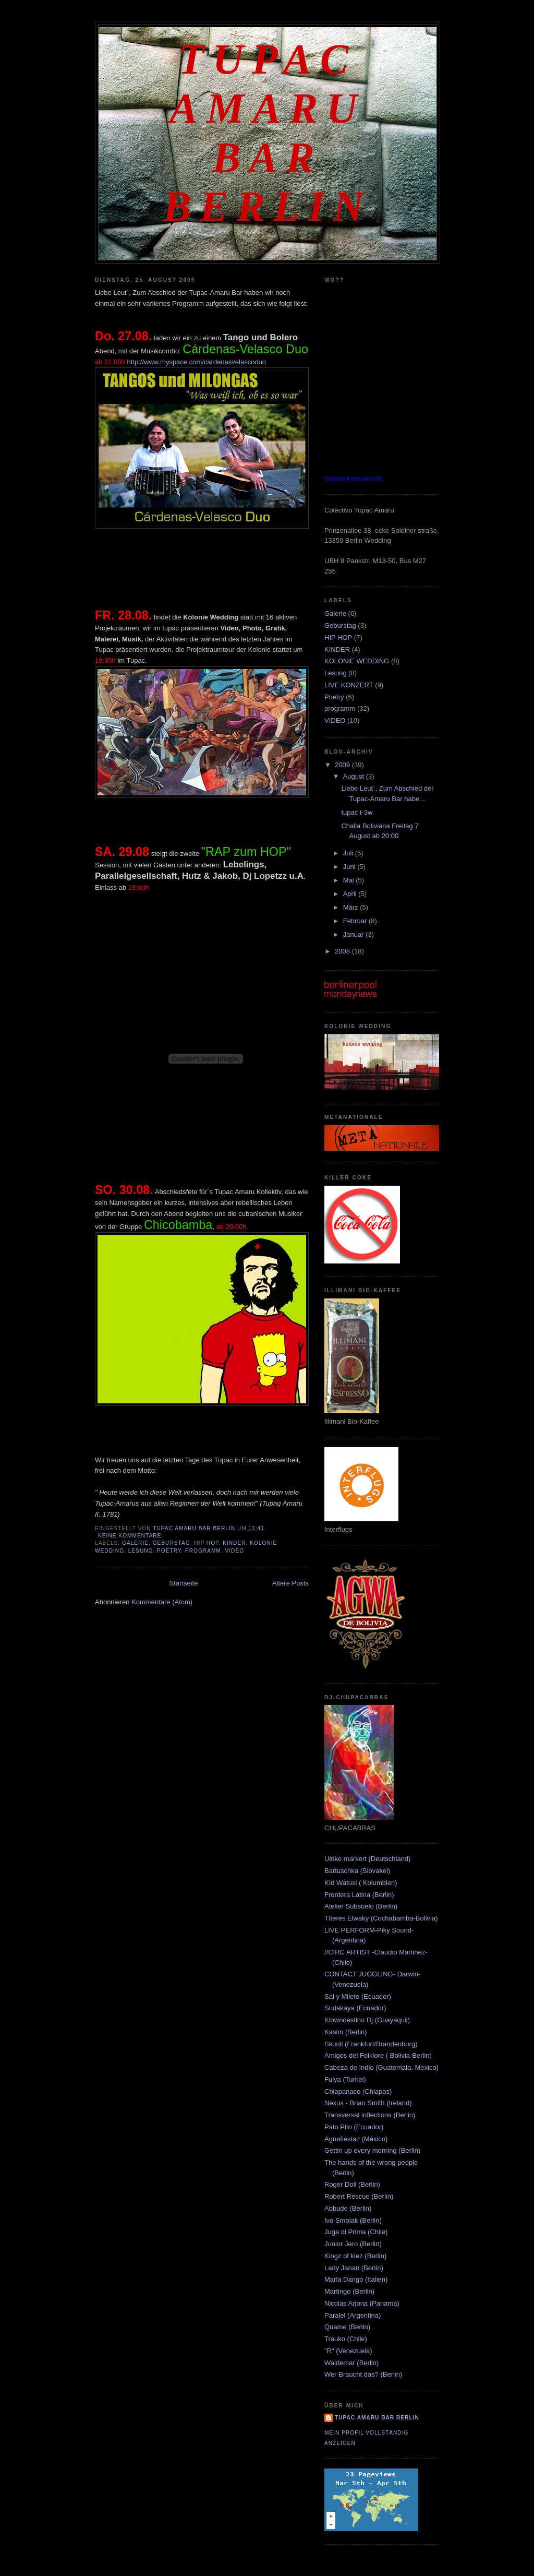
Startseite (183, 1583)
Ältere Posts (290, 1583)
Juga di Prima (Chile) (355, 2232)
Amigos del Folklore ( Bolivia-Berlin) (378, 2055)
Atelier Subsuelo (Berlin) (360, 1906)
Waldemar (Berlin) (351, 2363)
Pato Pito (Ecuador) (353, 2127)
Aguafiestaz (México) (355, 2139)
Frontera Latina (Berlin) (359, 1895)
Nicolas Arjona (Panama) (361, 2303)
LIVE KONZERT (348, 685)
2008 (343, 951)
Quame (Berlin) (347, 2327)
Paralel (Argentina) (352, 2315)
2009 (343, 765)
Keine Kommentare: (131, 1536)
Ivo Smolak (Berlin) (353, 2220)
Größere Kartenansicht (353, 478)
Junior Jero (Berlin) (353, 2244)
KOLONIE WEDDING (356, 661)
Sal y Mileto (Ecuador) (357, 1996)
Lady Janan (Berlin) (353, 2268)
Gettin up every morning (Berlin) (372, 2150)
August (354, 776)
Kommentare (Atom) (161, 1602)
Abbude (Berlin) (347, 2208)
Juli (349, 853)
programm (203, 1551)
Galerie (135, 1543)
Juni (350, 866)
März (351, 907)
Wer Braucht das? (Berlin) (363, 2374)
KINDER (234, 1543)
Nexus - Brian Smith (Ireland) (368, 2103)
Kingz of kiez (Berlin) (355, 2256)
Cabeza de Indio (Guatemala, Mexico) (381, 2067)
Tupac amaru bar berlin (377, 2417)
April (351, 894)
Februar (356, 921)
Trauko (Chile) (345, 2339)
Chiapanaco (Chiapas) (358, 2091)
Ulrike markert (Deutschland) (367, 1859)
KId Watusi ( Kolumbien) (360, 1883)
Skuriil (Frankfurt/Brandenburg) (370, 2044)
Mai (349, 880)
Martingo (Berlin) (349, 2291)
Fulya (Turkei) (345, 2079)
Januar (354, 934)
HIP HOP (206, 1543)
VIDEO (235, 1551)
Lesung (140, 1551)
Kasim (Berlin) (345, 2032)
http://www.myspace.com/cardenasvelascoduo (196, 362)
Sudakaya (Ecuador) (355, 2008)
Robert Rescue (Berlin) (358, 2196)
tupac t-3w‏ (356, 812)
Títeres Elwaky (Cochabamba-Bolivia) (381, 1918)
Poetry (169, 1551)
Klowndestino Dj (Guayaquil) (367, 2020)
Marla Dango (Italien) (355, 2279)
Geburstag (171, 1543)
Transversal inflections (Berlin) (369, 2115)
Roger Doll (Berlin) (352, 2184)
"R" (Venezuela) (348, 2351)
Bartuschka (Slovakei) (357, 1871)
